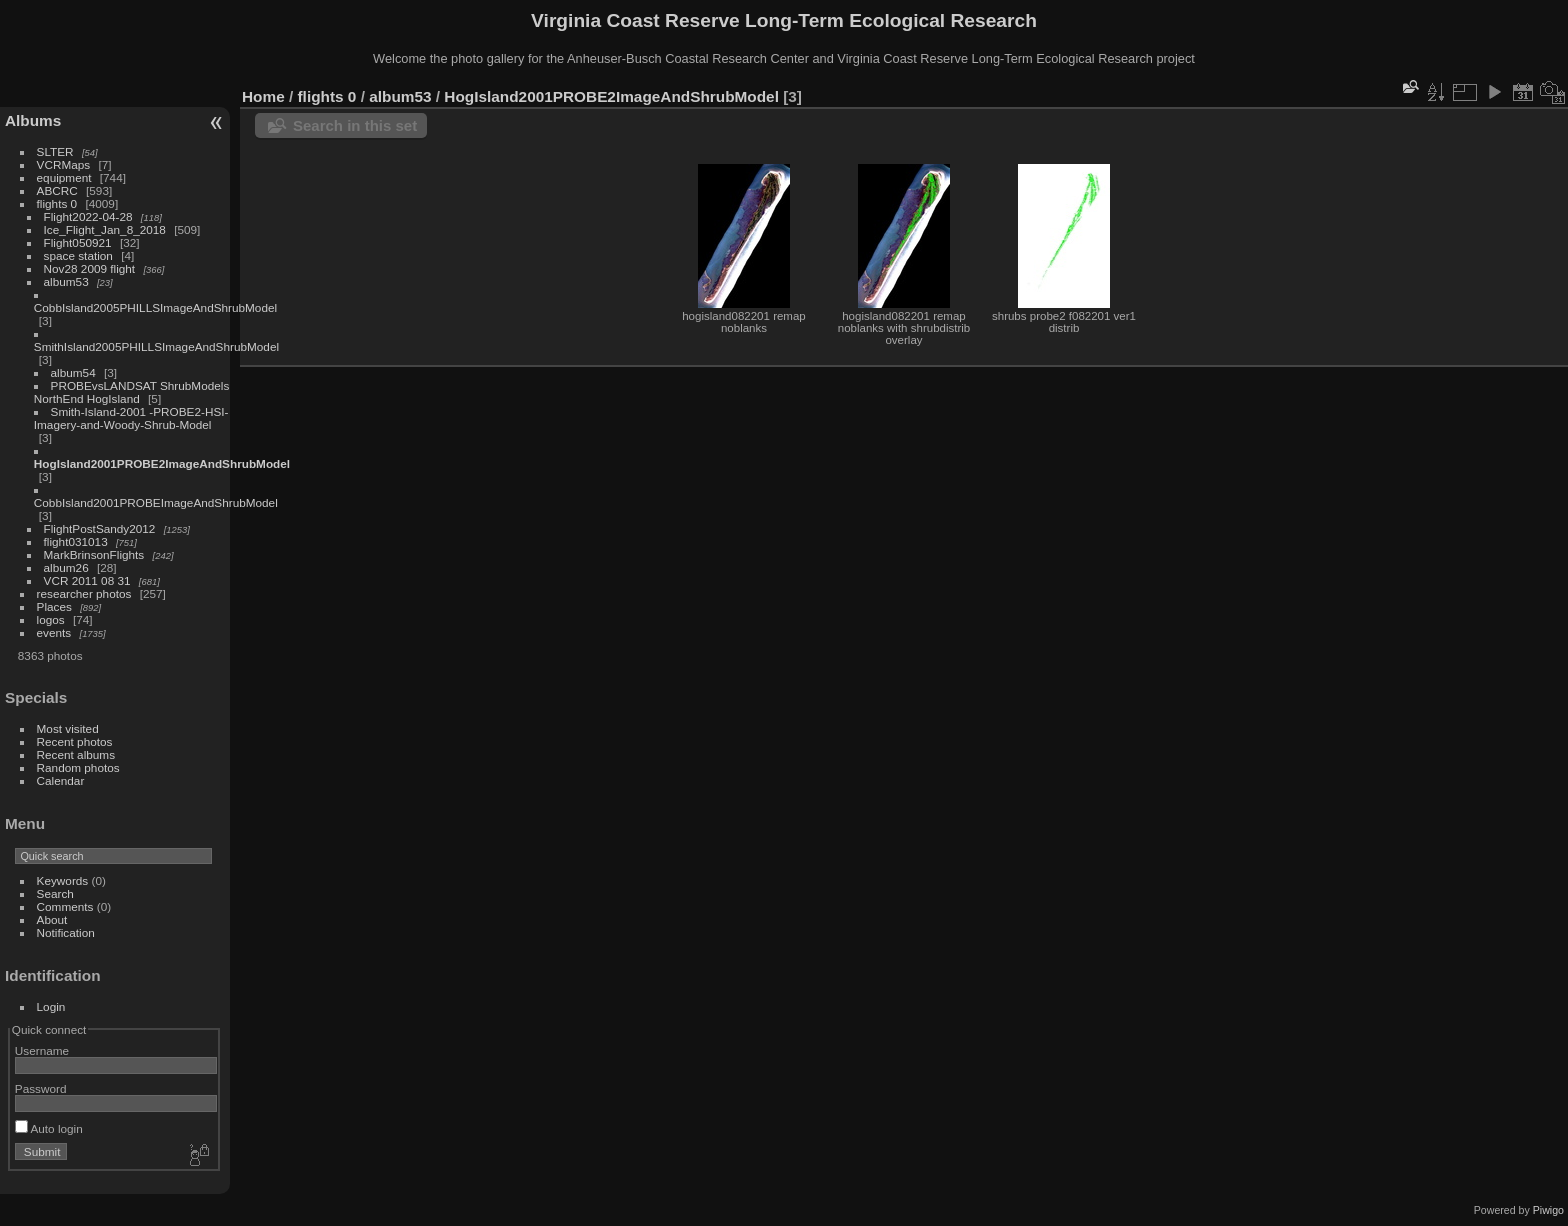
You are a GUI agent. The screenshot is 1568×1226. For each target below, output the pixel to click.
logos (51, 619)
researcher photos (84, 593)
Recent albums (76, 754)
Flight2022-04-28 (88, 216)
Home (263, 96)
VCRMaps (64, 164)
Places (54, 606)
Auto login (49, 1128)
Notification (66, 932)
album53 (66, 281)
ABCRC (57, 190)
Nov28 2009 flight (90, 268)
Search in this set (355, 125)
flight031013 (76, 541)
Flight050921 (78, 242)
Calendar (61, 780)
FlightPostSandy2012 (100, 528)
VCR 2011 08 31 (87, 580)
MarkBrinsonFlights (94, 554)
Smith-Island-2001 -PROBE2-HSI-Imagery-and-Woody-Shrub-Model (131, 418)
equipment (64, 177)
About (52, 919)
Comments (65, 906)
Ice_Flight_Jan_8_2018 (105, 229)
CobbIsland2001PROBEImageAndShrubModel (156, 502)
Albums (33, 120)
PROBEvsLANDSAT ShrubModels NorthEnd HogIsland (132, 392)
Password (41, 1088)
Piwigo (1548, 1210)
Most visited (68, 728)
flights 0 (57, 203)
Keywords (63, 880)
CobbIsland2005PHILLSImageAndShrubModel (155, 307)
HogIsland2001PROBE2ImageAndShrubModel (162, 463)
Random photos (78, 767)
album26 (66, 567)
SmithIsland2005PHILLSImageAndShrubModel (156, 346)
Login (51, 1006)
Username (42, 1050)
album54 (73, 372)
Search (55, 893)
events (54, 632)
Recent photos (75, 741)
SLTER (55, 151)
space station (78, 255)
